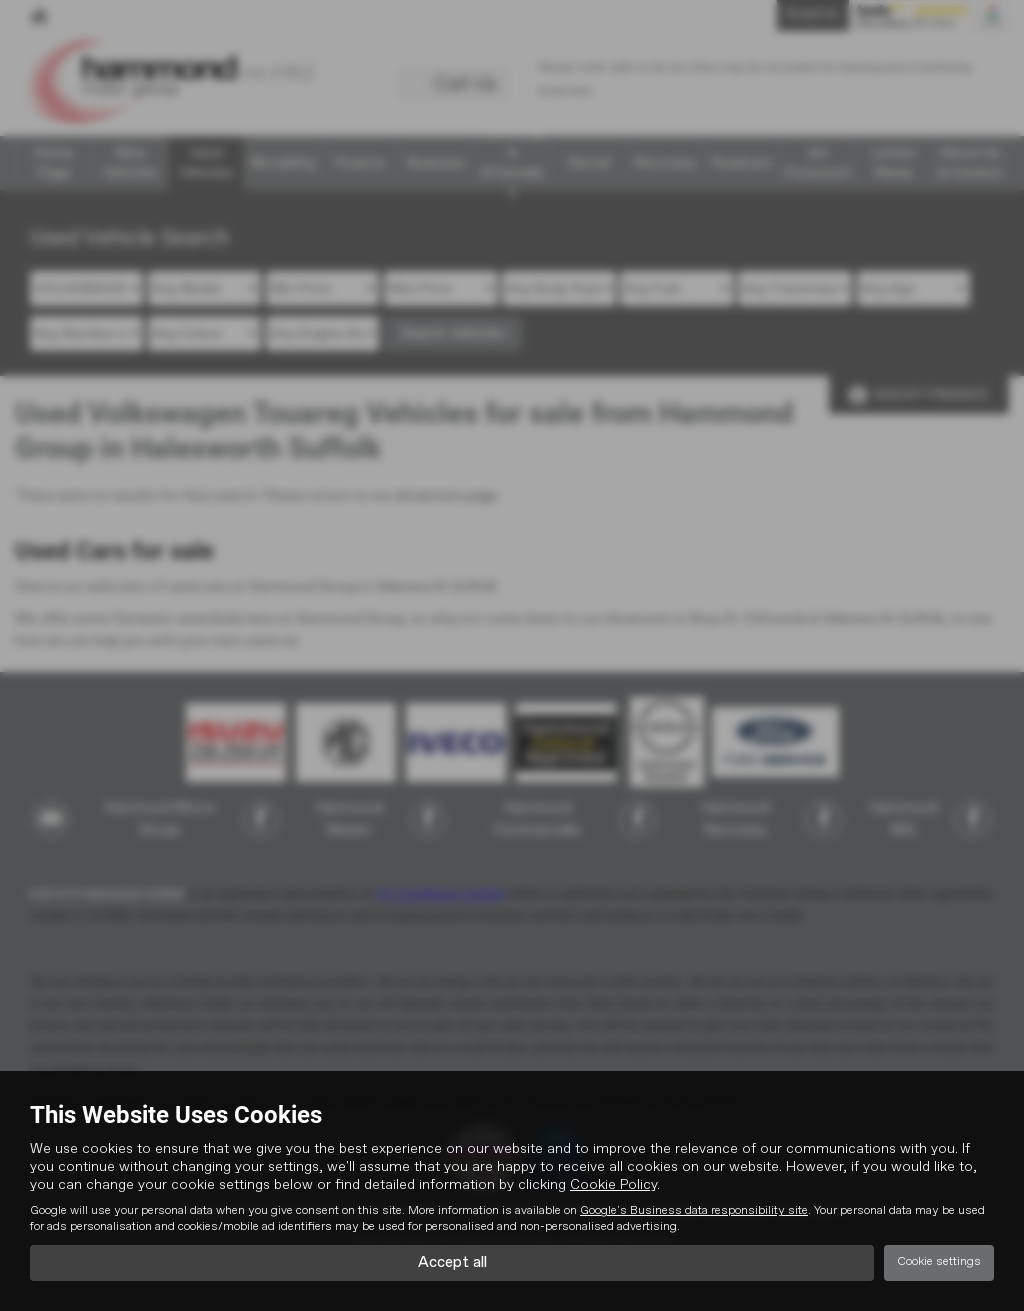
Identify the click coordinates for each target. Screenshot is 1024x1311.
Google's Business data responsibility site (694, 1210)
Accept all (452, 1262)
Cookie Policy (613, 1184)
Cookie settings (939, 1262)
